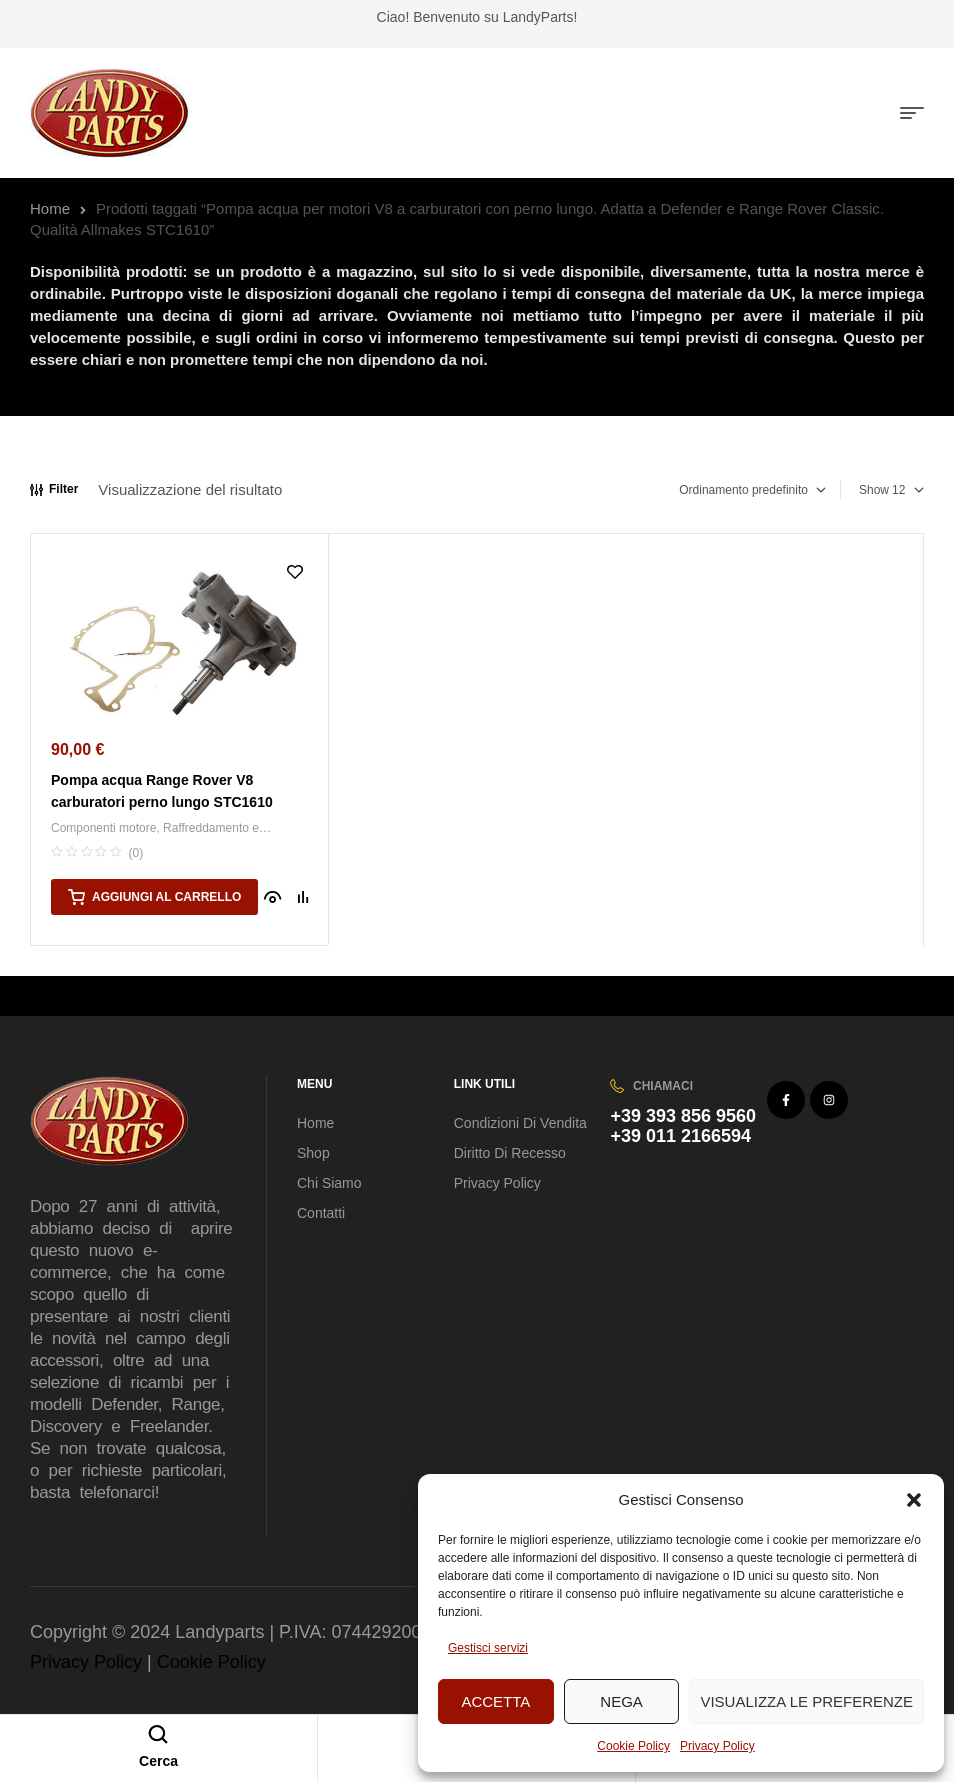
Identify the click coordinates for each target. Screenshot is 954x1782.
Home (50, 208)
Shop (313, 1153)
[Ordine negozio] (740, 490)
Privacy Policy (717, 1746)
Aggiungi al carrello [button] (166, 897)
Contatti (321, 1213)
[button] (914, 1500)
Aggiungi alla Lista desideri (295, 572)
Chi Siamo (329, 1183)
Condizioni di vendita (520, 1123)
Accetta (495, 1701)
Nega (621, 1701)
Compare (303, 897)
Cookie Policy (633, 1746)
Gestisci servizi (488, 1648)
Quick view (273, 897)
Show (874, 490)
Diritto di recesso (510, 1153)
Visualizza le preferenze (806, 1701)
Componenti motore (103, 828)
